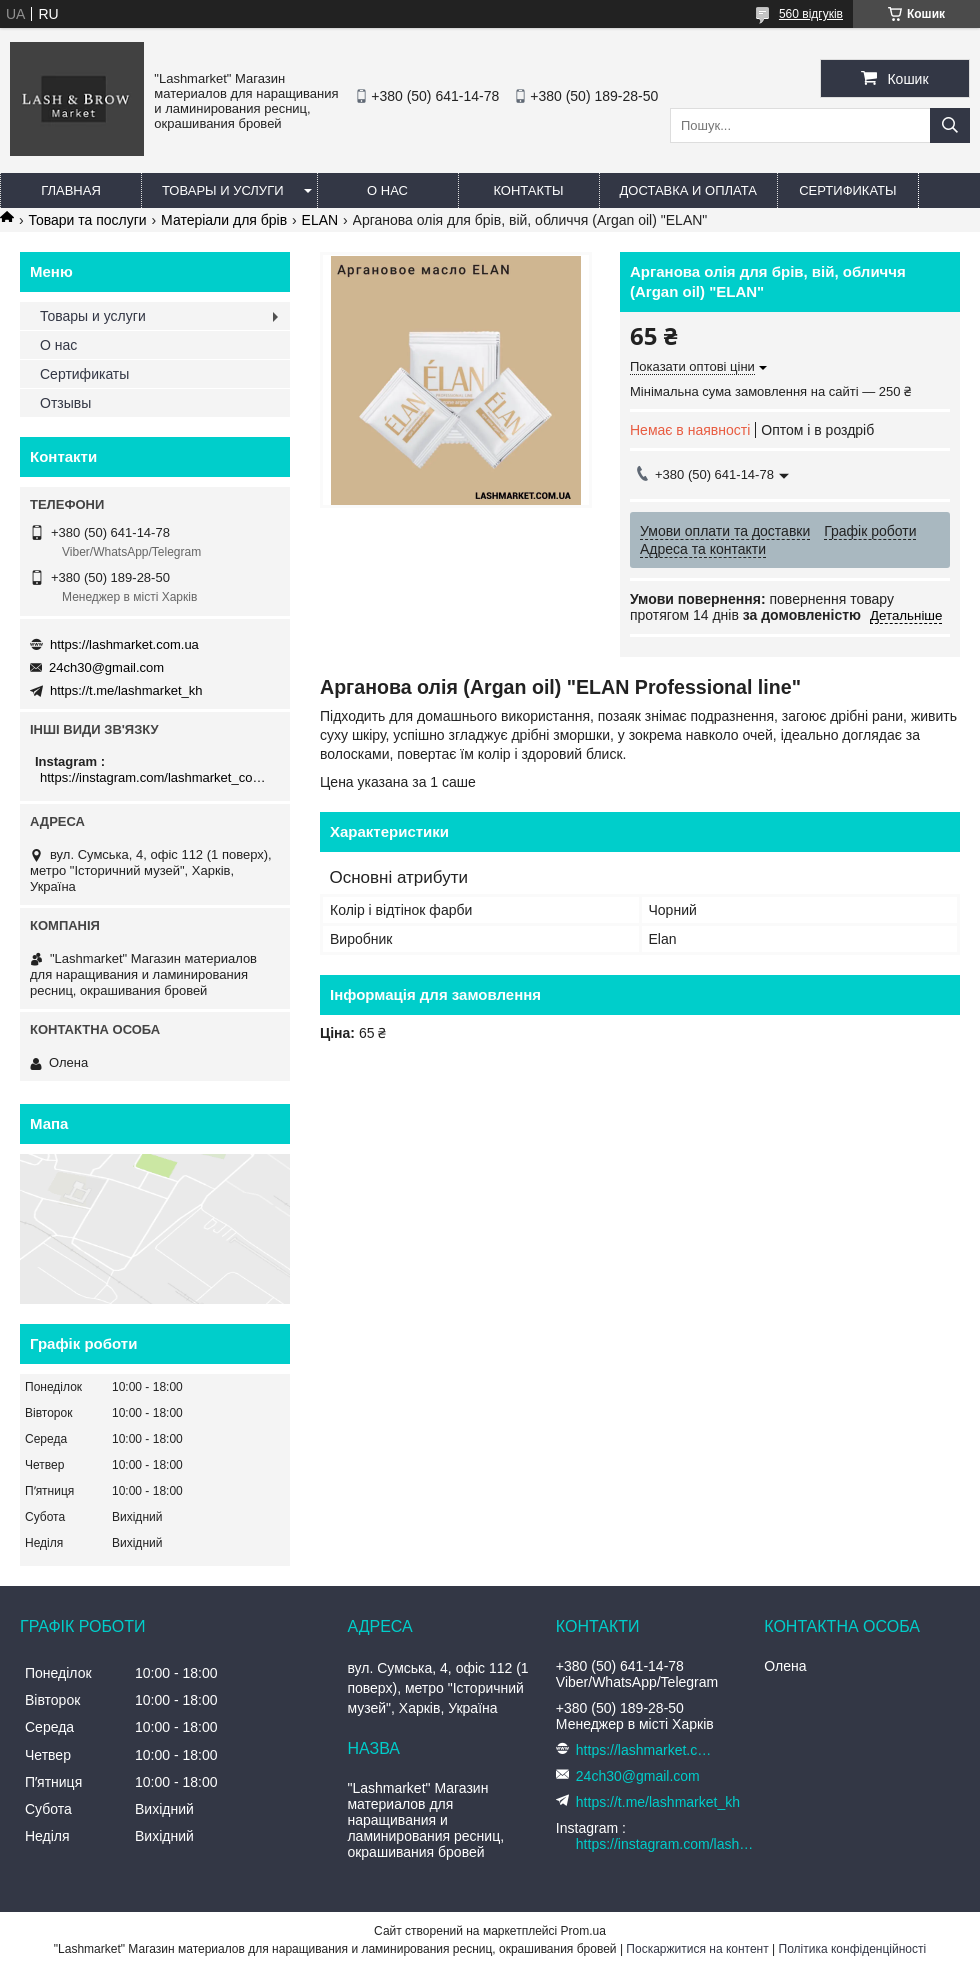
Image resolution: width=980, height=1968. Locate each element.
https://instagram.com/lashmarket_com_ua (157, 777)
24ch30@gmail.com (106, 667)
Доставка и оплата (688, 190)
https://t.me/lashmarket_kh (126, 690)
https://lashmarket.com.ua (124, 644)
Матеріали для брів (224, 220)
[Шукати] (950, 125)
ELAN (320, 220)
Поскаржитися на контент (697, 1949)
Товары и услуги (223, 190)
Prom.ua (583, 1931)
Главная (71, 190)
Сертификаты (847, 190)
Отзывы (65, 403)
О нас (387, 190)
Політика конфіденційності (853, 1949)
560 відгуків (811, 14)
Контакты (528, 190)
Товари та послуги (87, 220)
